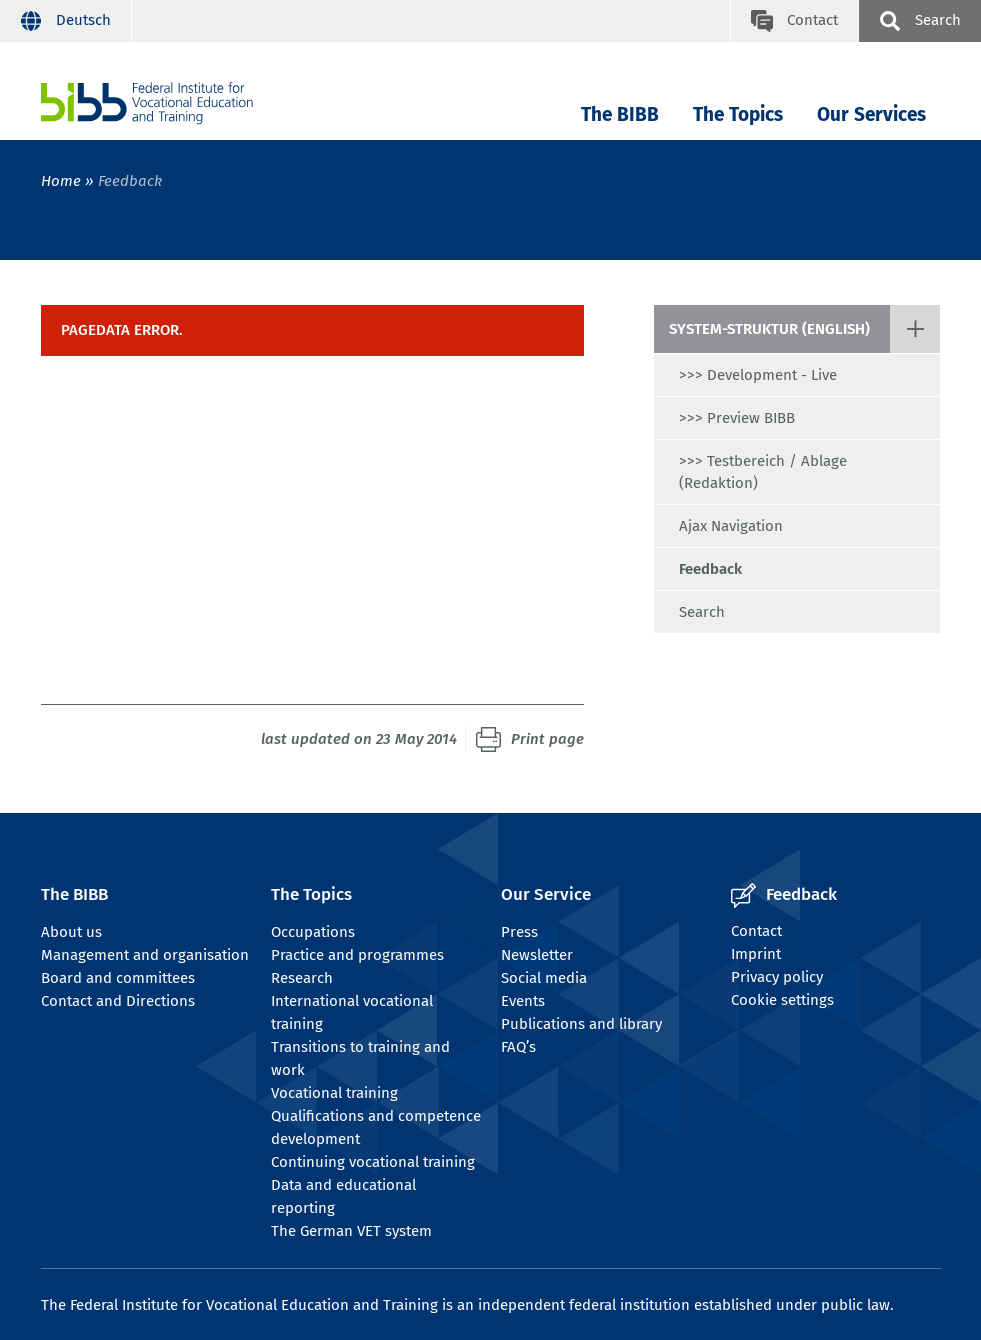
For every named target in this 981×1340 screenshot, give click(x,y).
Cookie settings (782, 1000)
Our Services (871, 114)
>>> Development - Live (758, 375)
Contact (756, 931)
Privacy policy (777, 977)
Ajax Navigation (731, 526)
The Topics (738, 114)
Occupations (313, 932)
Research (302, 978)
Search (702, 612)
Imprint (756, 954)
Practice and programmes (357, 955)
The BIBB (620, 114)
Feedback (710, 569)
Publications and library (581, 1024)
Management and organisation (145, 955)
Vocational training (334, 1093)
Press (519, 932)
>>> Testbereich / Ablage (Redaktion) (763, 472)
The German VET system (351, 1231)
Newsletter (537, 955)
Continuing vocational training (373, 1162)
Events (523, 1001)
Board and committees (118, 978)
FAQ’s (518, 1047)
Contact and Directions (118, 1001)
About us (71, 932)
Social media (544, 978)
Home (61, 181)
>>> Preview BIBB (737, 418)
